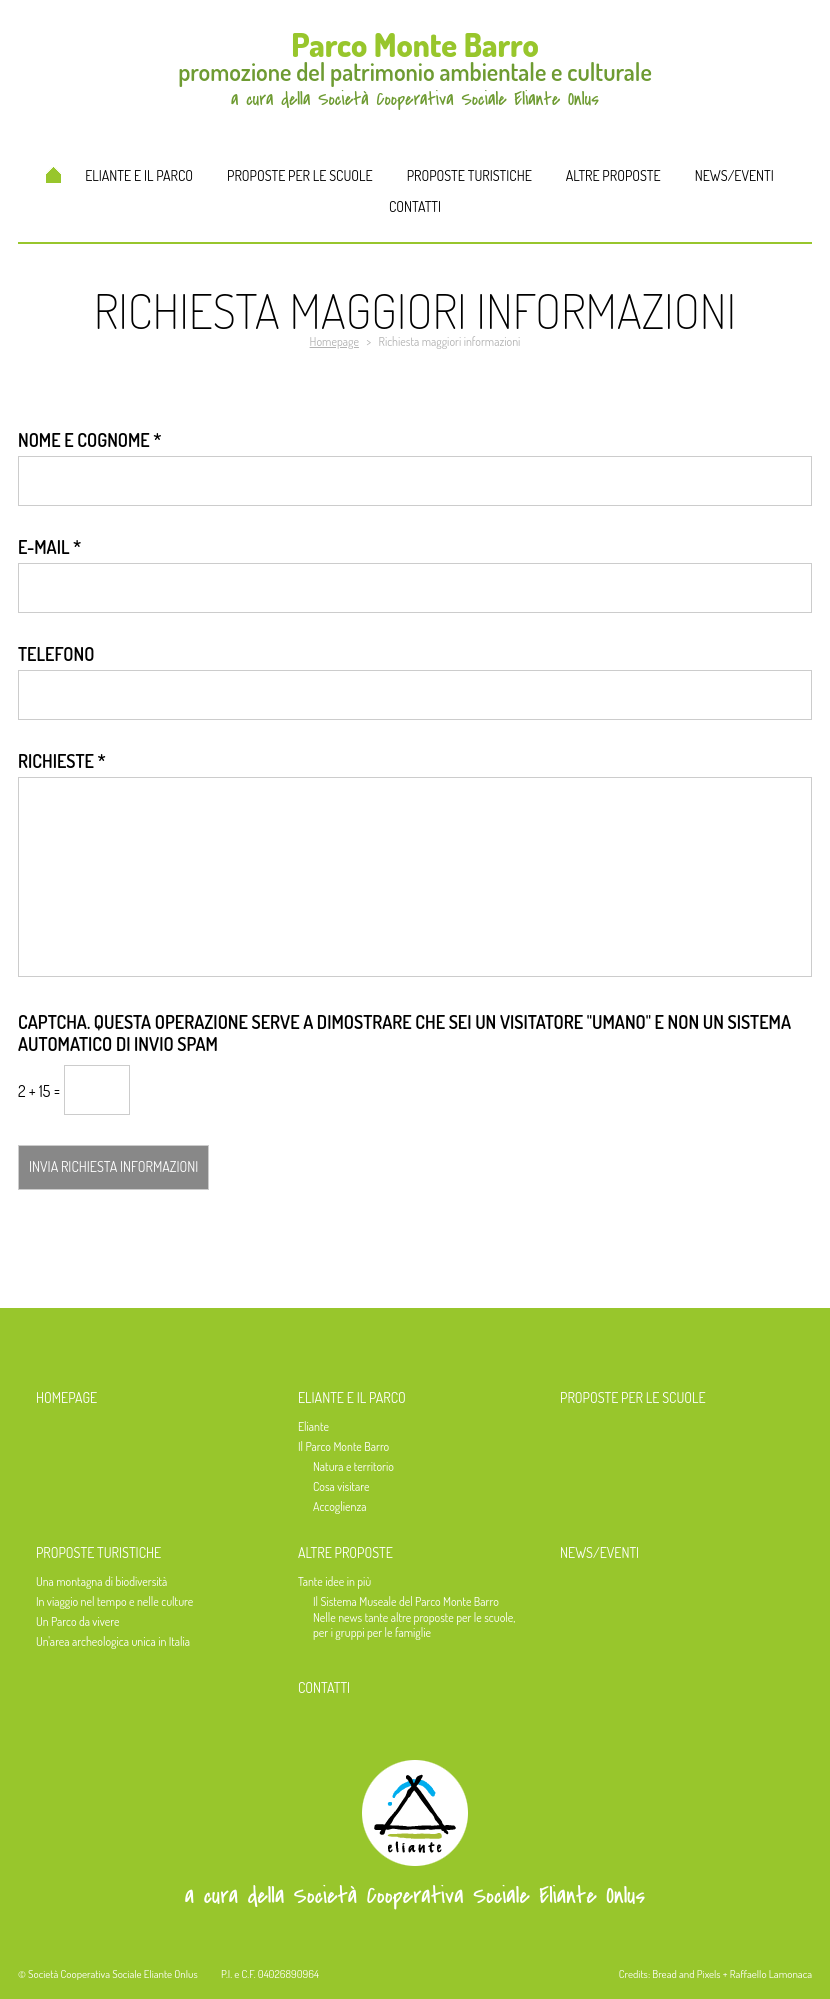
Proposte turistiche (469, 175)
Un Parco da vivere (77, 1621)
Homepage (53, 175)
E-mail (49, 547)
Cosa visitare (341, 1486)
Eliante (313, 1426)
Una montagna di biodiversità (101, 1581)
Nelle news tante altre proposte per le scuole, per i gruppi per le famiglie (414, 1625)
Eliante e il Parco (139, 175)
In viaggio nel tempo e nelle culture (114, 1601)
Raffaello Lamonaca (771, 1974)
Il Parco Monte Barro (343, 1446)
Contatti (415, 206)
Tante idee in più (334, 1581)
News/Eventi (734, 175)
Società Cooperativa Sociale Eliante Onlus (113, 1974)
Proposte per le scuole (300, 175)
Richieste (62, 761)
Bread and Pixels (686, 1974)
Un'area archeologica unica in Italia (113, 1641)
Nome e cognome (90, 440)
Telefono (56, 654)
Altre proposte (613, 175)
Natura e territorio (353, 1466)
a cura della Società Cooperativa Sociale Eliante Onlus (415, 1896)
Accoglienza (340, 1506)
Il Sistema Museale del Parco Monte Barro (406, 1601)
